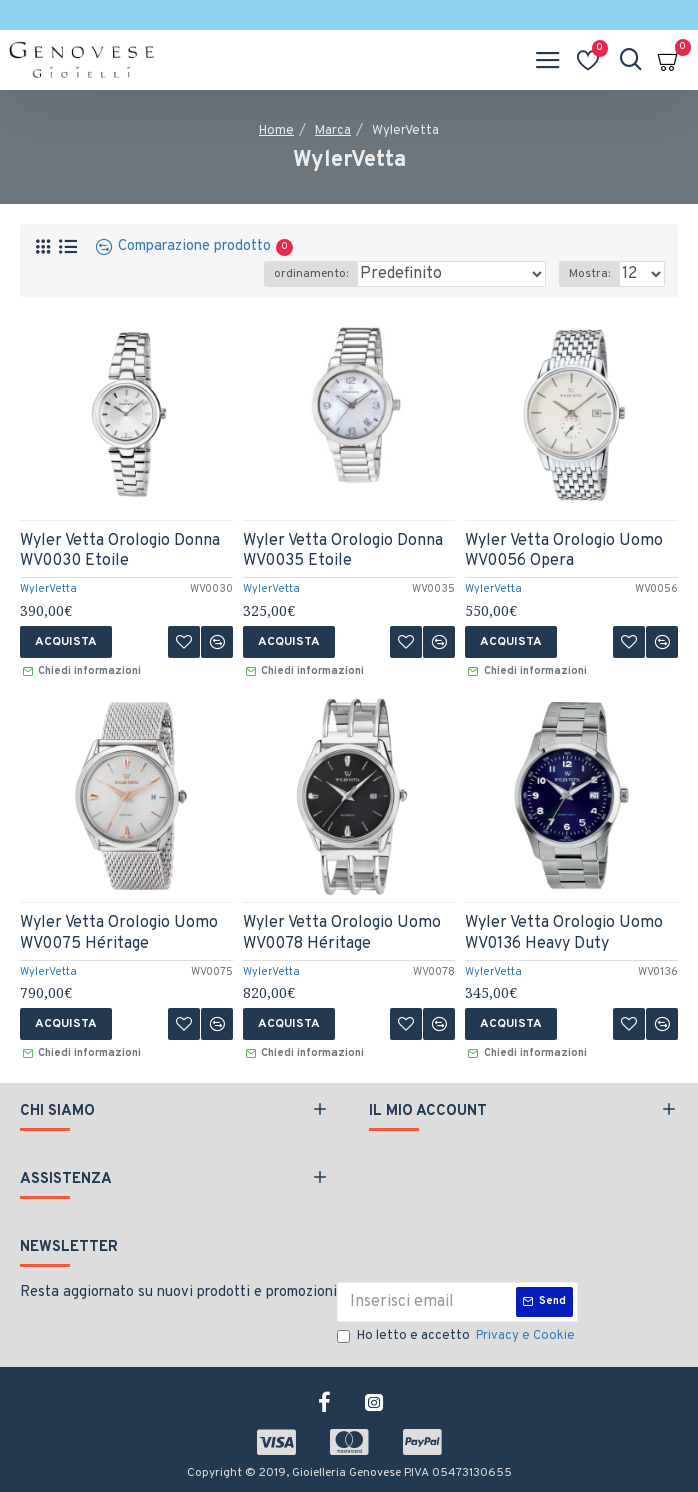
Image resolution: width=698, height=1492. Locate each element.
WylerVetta (48, 589)
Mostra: (589, 274)
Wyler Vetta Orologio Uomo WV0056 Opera (564, 551)
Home (276, 131)
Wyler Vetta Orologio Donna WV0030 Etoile (120, 551)
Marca (333, 131)
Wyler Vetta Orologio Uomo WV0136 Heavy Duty (564, 933)
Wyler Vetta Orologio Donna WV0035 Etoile (343, 551)
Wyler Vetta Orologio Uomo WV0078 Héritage (342, 933)
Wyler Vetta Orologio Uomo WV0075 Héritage (119, 933)
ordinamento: (311, 274)
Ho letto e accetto (457, 1337)
